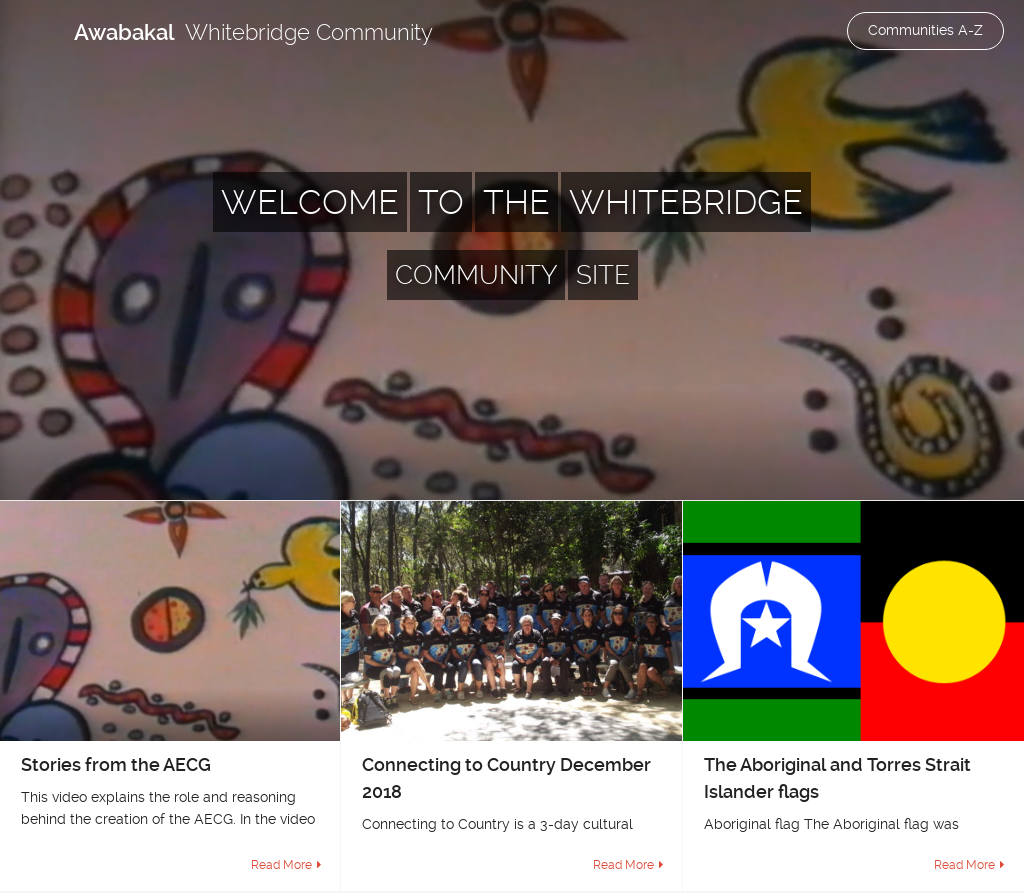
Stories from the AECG (116, 764)
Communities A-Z (925, 30)
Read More (281, 865)
